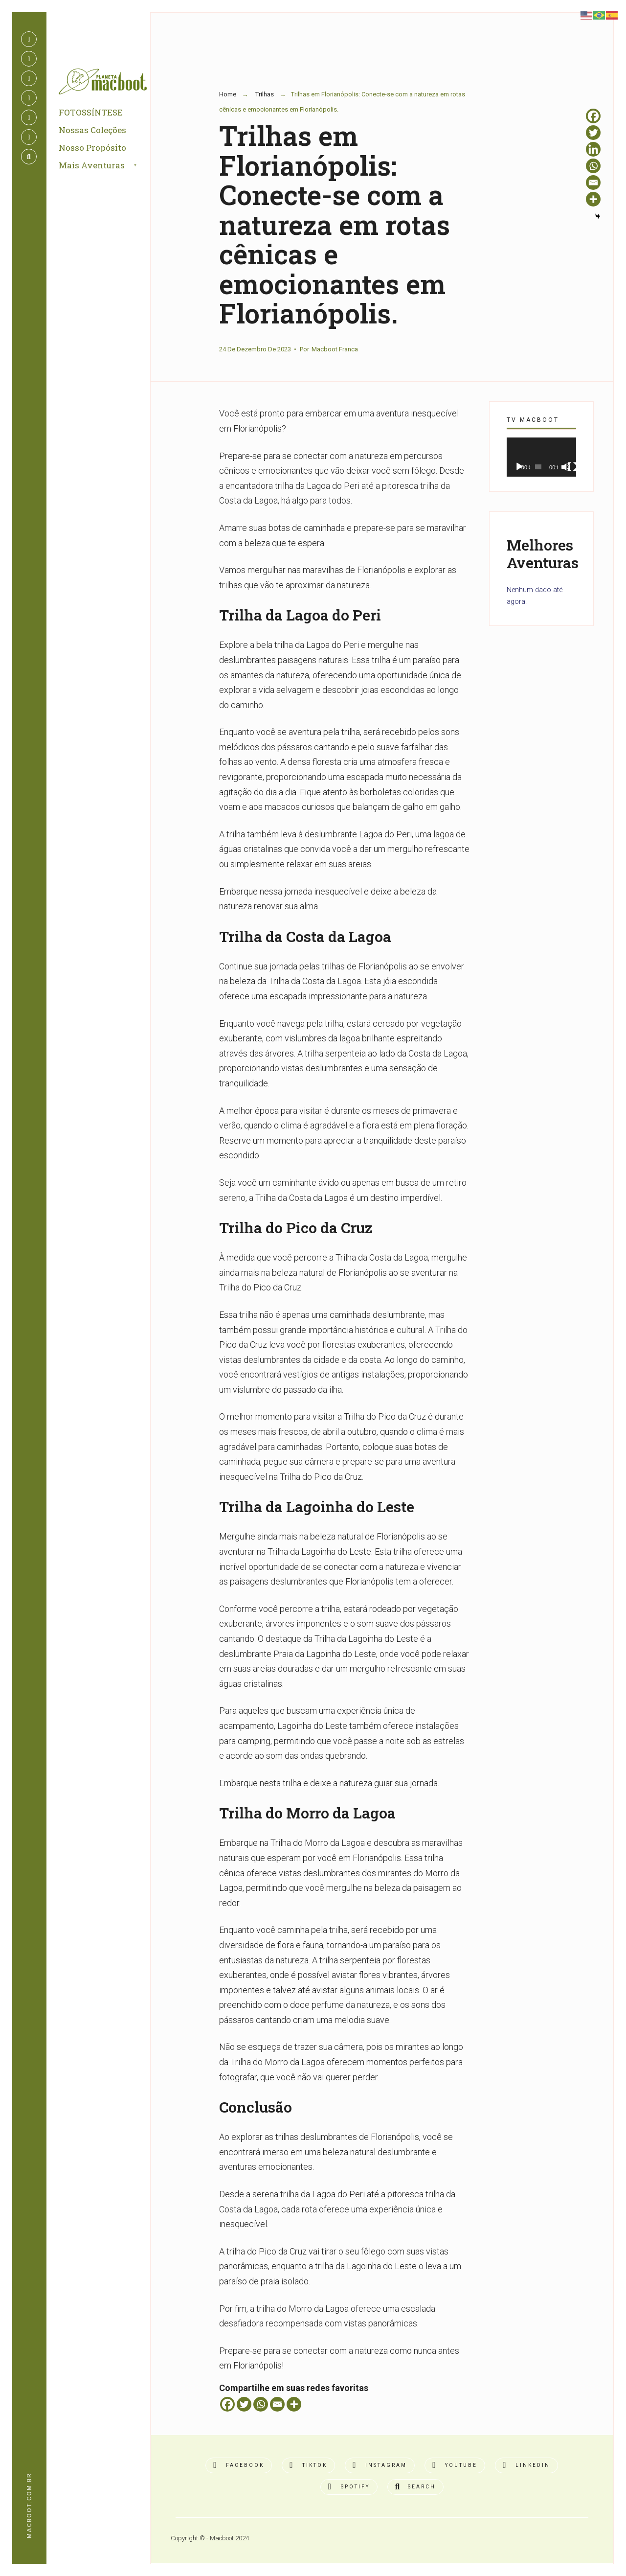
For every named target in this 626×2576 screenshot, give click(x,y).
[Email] (277, 2404)
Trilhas (264, 94)
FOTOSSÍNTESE (91, 112)
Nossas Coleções (92, 130)
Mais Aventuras (92, 165)
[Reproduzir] (519, 467)
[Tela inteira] (572, 467)
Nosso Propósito (92, 147)
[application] (541, 457)
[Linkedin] (593, 149)
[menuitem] (109, 166)
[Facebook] (227, 2404)
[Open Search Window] (29, 156)
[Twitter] (244, 2404)
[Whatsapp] (260, 2404)
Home (227, 94)
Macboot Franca (335, 349)
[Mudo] (566, 467)
